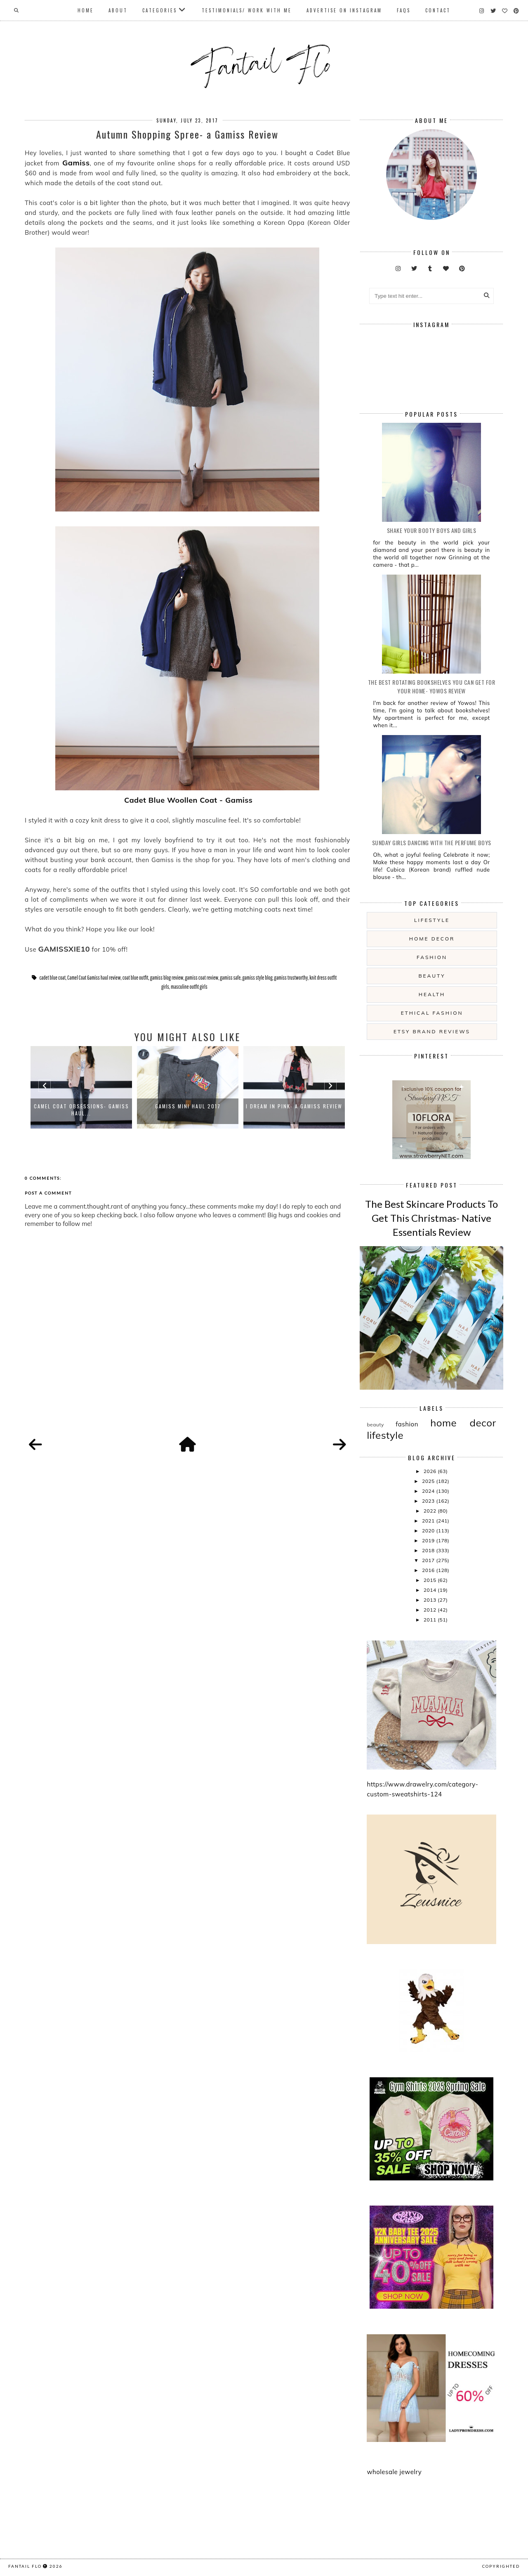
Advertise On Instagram (344, 10)
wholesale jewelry (394, 2472)
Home (86, 10)
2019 (429, 1540)
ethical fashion (432, 1013)
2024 (429, 1491)
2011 (431, 1620)
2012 (431, 1610)
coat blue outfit (135, 977)
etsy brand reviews (432, 1031)
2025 (429, 1481)
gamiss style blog (258, 977)
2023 (429, 1501)
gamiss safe (230, 977)
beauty (431, 976)
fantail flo (25, 2566)
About (117, 10)
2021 (429, 1521)
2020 (429, 1530)
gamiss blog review (167, 977)
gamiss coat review (202, 977)
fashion (432, 957)
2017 (429, 1560)
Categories (159, 10)
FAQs (403, 10)
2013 (431, 1600)
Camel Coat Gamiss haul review (93, 977)
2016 (429, 1570)
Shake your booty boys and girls (431, 530)
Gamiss (74, 162)
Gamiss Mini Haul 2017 (188, 1106)
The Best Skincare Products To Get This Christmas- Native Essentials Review (431, 1217)
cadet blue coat (52, 977)
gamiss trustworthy (291, 977)
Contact (437, 10)
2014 (431, 1590)
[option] (81, 1087)
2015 (431, 1580)
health (432, 994)
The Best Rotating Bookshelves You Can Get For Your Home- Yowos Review (431, 686)
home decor (432, 939)
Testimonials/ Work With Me (247, 10)
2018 (429, 1550)
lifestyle (432, 920)
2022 (431, 1511)
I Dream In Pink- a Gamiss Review (294, 1106)
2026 (431, 1471)
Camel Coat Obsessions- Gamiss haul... (81, 1110)
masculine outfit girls (189, 986)
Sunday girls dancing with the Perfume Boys (431, 842)
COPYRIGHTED (501, 2566)
